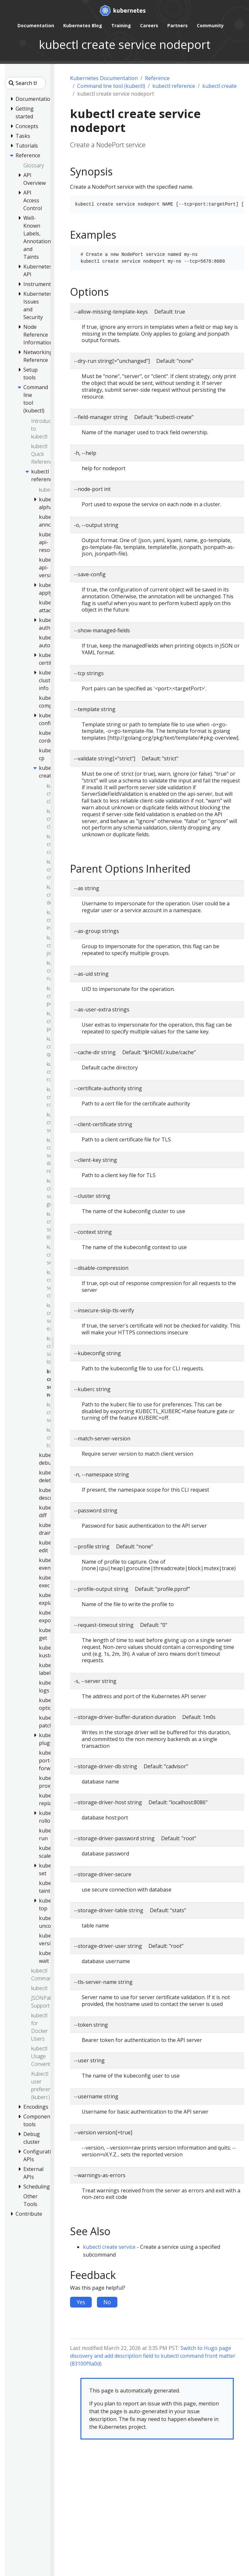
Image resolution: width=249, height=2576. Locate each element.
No (107, 2302)
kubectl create (219, 85)
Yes (81, 2302)
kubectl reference (173, 85)
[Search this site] (25, 83)
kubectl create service (109, 2246)
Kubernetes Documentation (104, 78)
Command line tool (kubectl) (111, 85)
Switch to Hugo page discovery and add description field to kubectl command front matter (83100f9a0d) (152, 2355)
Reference (157, 78)
